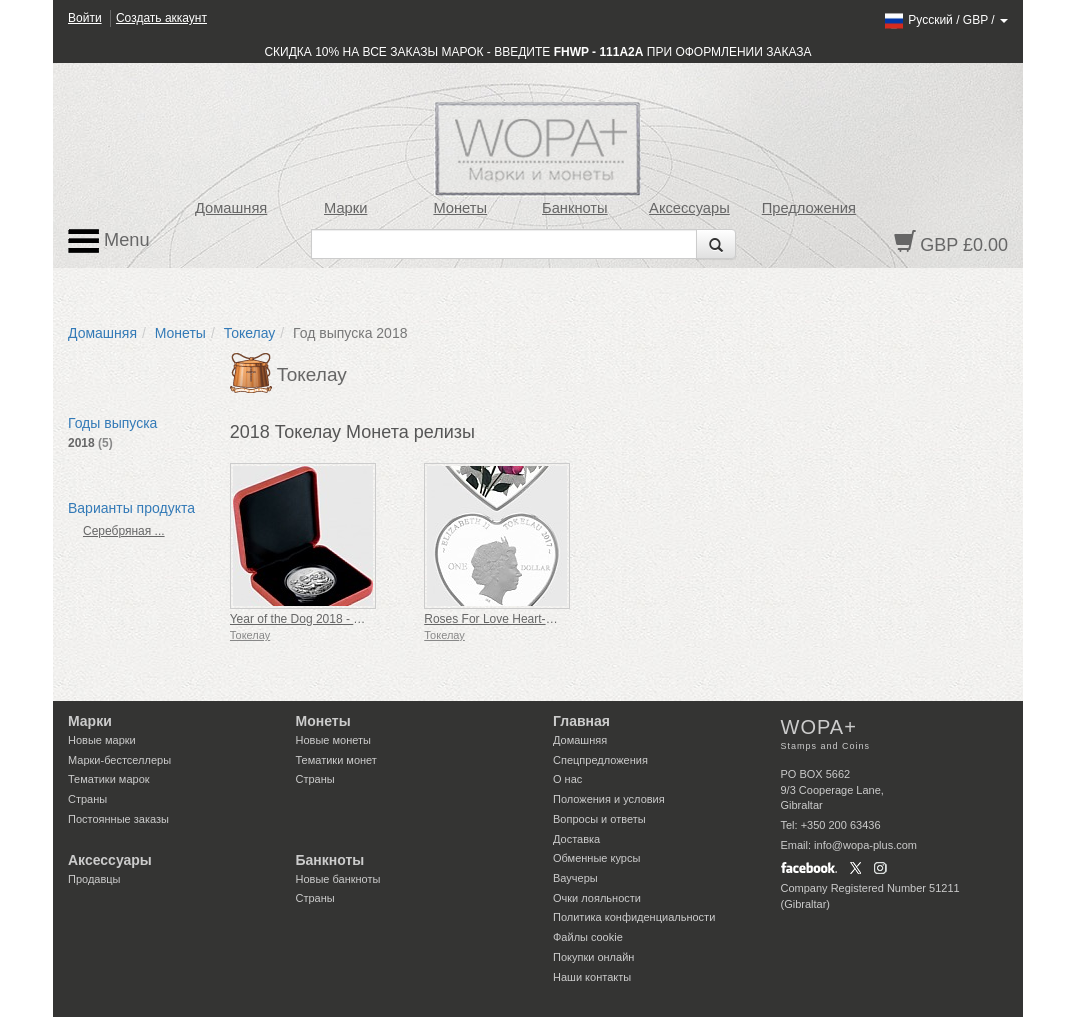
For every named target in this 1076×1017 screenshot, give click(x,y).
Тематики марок (109, 779)
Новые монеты (333, 740)
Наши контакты (592, 977)
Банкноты (575, 208)
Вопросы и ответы (599, 819)
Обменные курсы (596, 858)
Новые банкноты (338, 879)
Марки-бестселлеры (119, 760)
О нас (567, 779)
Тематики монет (336, 760)
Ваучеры (575, 878)
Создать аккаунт (161, 18)
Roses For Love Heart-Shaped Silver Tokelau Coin (558, 619)
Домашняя (231, 208)
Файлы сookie (588, 937)
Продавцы (94, 879)
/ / (945, 20)
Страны (87, 799)
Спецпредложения (600, 760)
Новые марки (102, 740)
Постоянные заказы (118, 819)
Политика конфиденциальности (634, 917)
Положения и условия (609, 799)
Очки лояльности (597, 898)
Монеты (460, 208)
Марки (345, 208)
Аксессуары (689, 208)
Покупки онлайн (593, 957)
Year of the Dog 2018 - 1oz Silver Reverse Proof (358, 619)
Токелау (250, 333)
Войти (85, 18)
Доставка (576, 839)
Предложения (809, 208)
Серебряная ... (124, 531)
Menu (109, 241)
